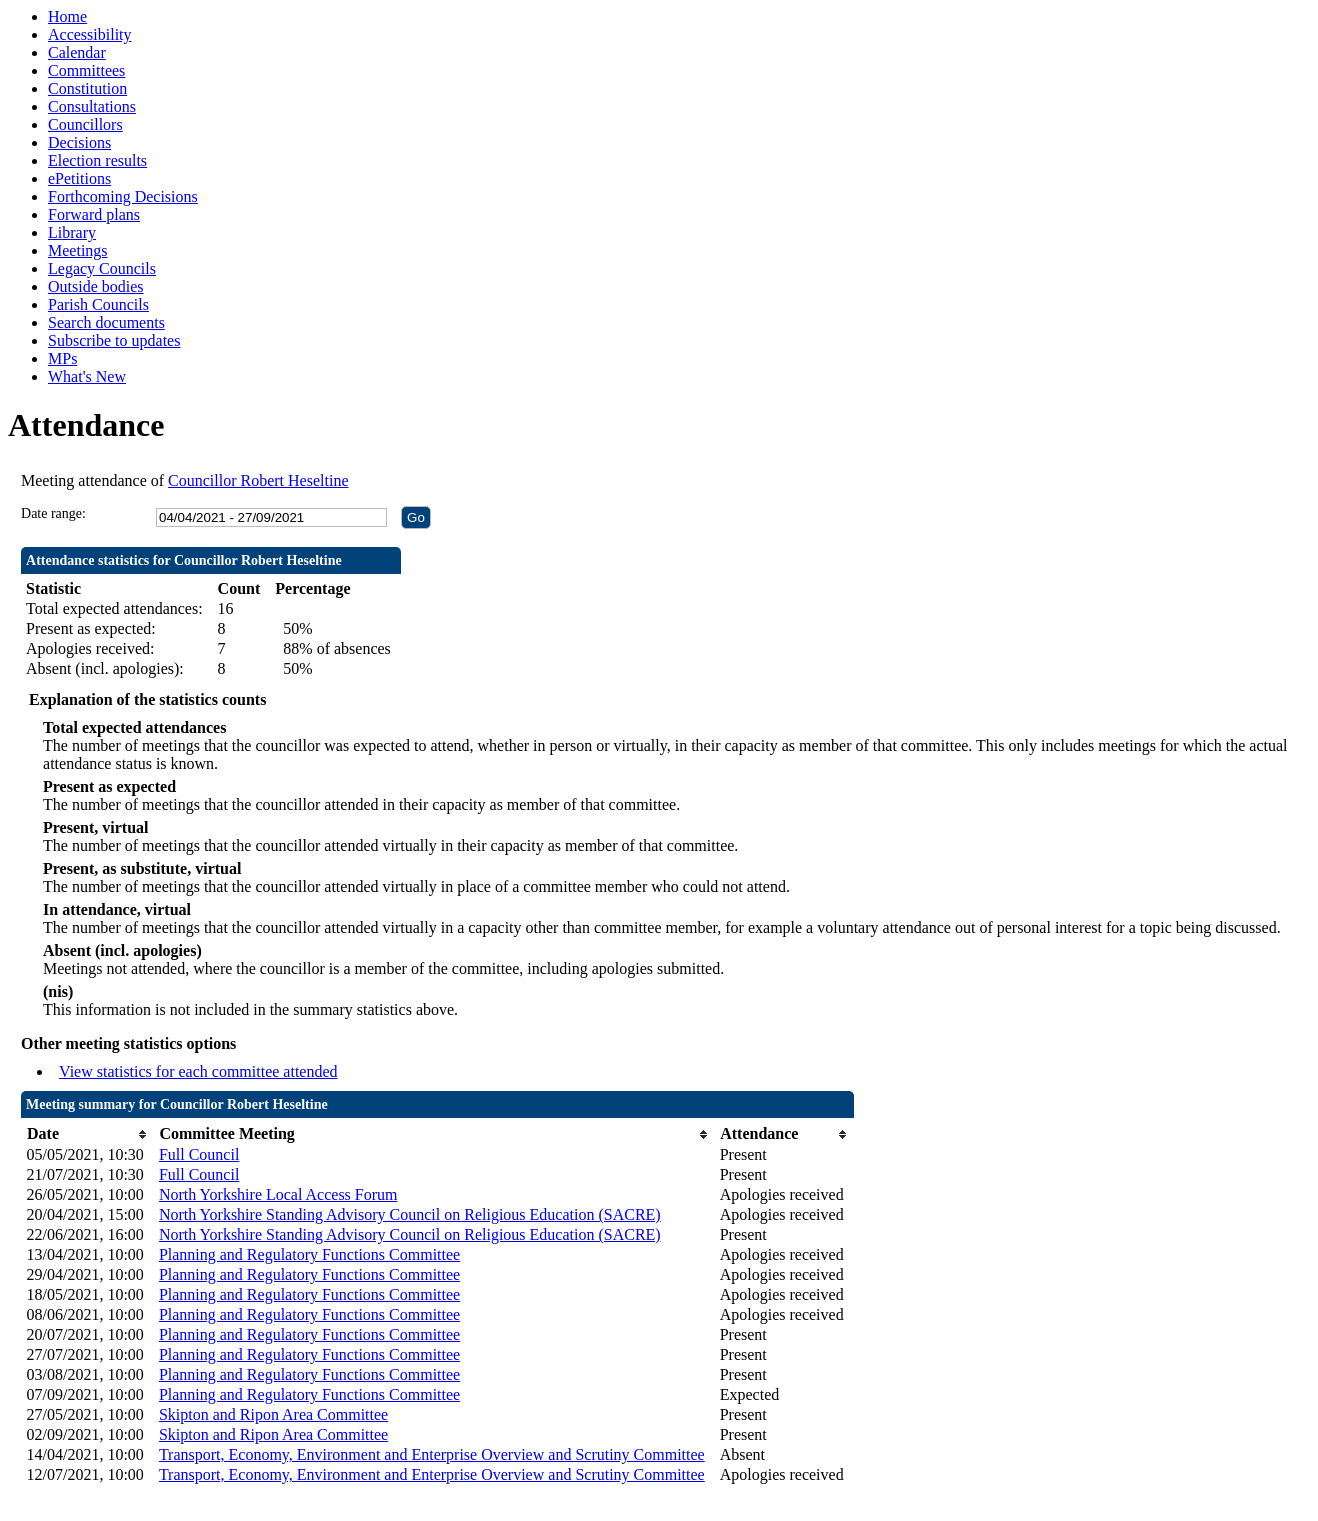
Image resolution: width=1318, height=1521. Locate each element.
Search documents (106, 322)
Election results (97, 160)
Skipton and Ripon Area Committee (273, 1414)
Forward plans (94, 214)
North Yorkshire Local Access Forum (278, 1194)
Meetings (78, 250)
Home (67, 16)
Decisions (79, 142)
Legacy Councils (102, 268)
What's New (87, 376)
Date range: (53, 513)
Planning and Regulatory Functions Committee (309, 1254)
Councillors (85, 124)
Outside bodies (96, 286)
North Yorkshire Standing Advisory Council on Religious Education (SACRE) (410, 1214)
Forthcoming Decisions (123, 196)
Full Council (199, 1154)
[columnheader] (88, 1134)
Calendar (77, 52)
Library (72, 232)
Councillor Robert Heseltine (258, 480)
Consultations (92, 106)
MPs (62, 358)
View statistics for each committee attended (198, 1071)
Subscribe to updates (114, 340)
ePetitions (79, 178)
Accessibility (90, 34)
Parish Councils (98, 304)
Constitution (87, 88)
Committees (86, 70)
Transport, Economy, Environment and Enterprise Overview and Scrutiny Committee (432, 1454)
